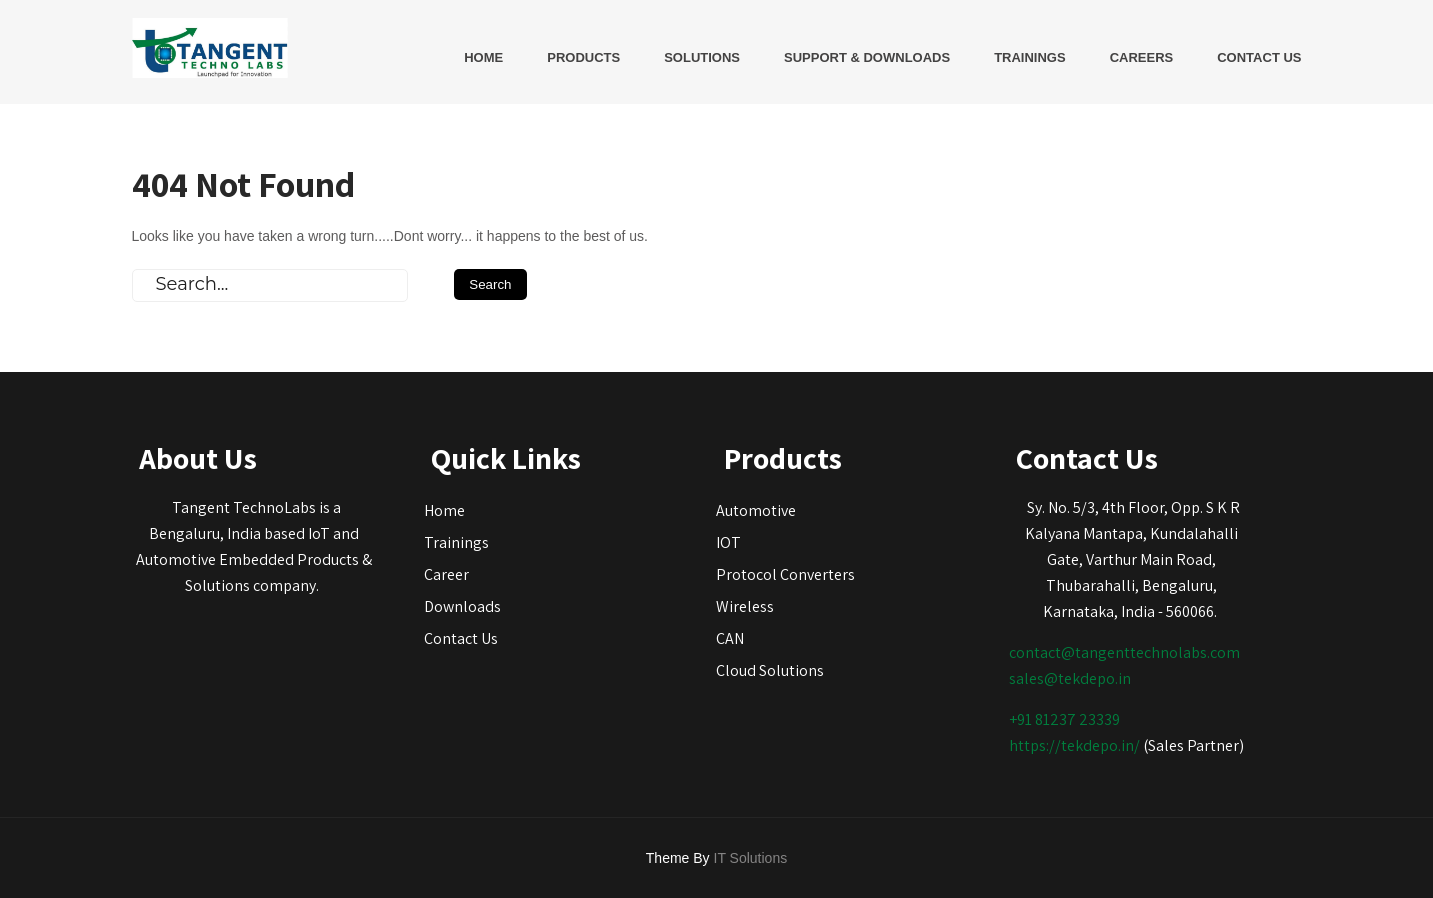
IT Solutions (751, 858)
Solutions (702, 57)
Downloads (462, 606)
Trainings (1030, 57)
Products (583, 57)
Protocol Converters (785, 574)
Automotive (756, 510)
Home (483, 57)
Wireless (745, 606)
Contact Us (1259, 57)
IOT (728, 542)
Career (446, 574)
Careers (1142, 57)
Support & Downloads (867, 57)
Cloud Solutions (770, 670)
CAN (730, 638)
